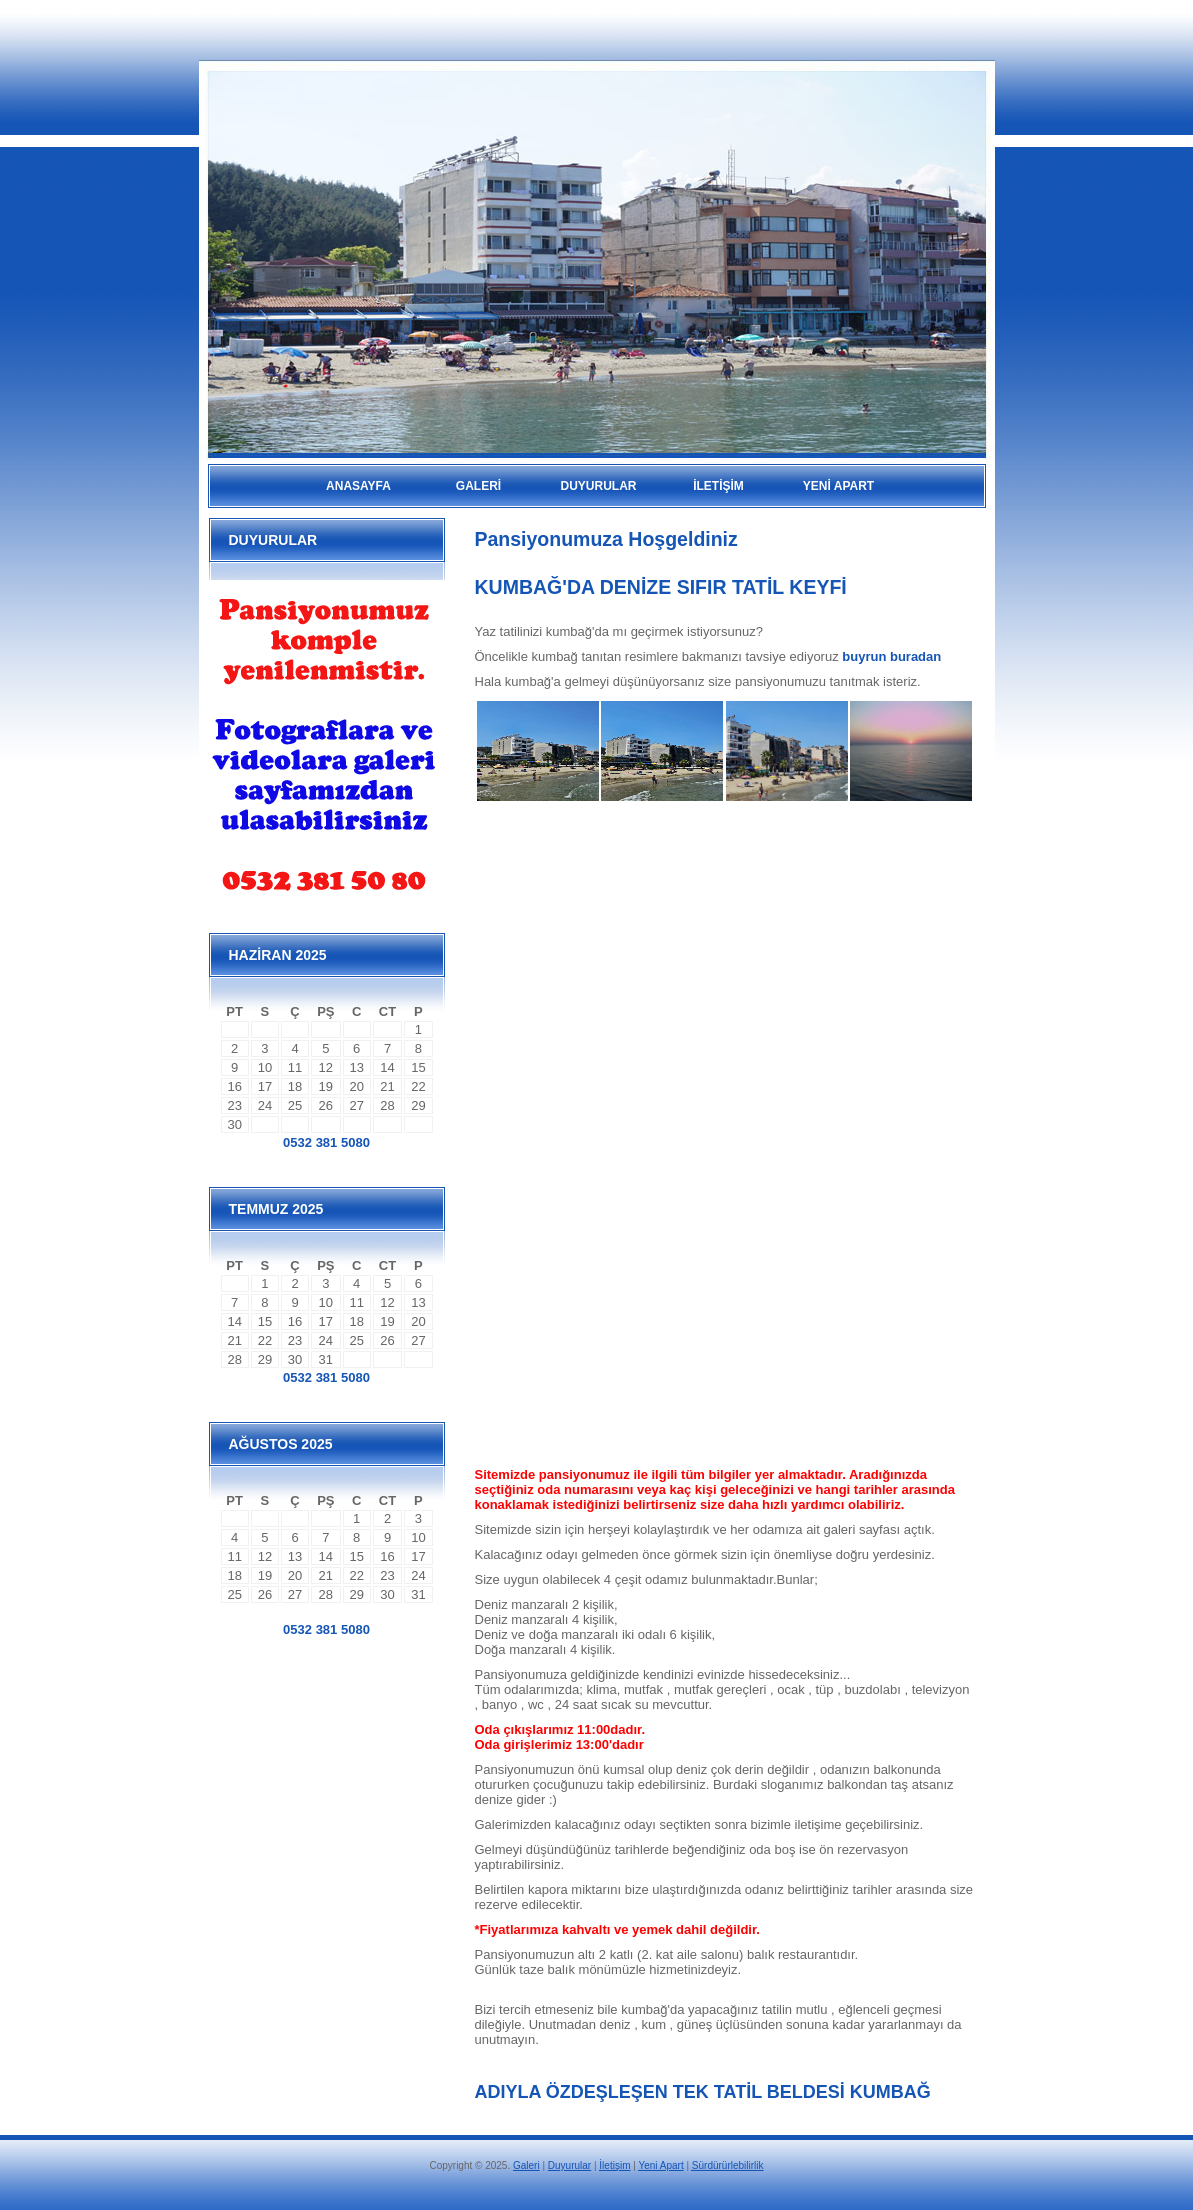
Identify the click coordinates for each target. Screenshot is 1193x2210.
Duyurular (569, 2165)
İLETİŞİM (718, 486)
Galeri (526, 2165)
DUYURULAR (599, 486)
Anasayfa (358, 486)
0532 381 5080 (326, 1142)
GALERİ (478, 486)
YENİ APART (838, 486)
